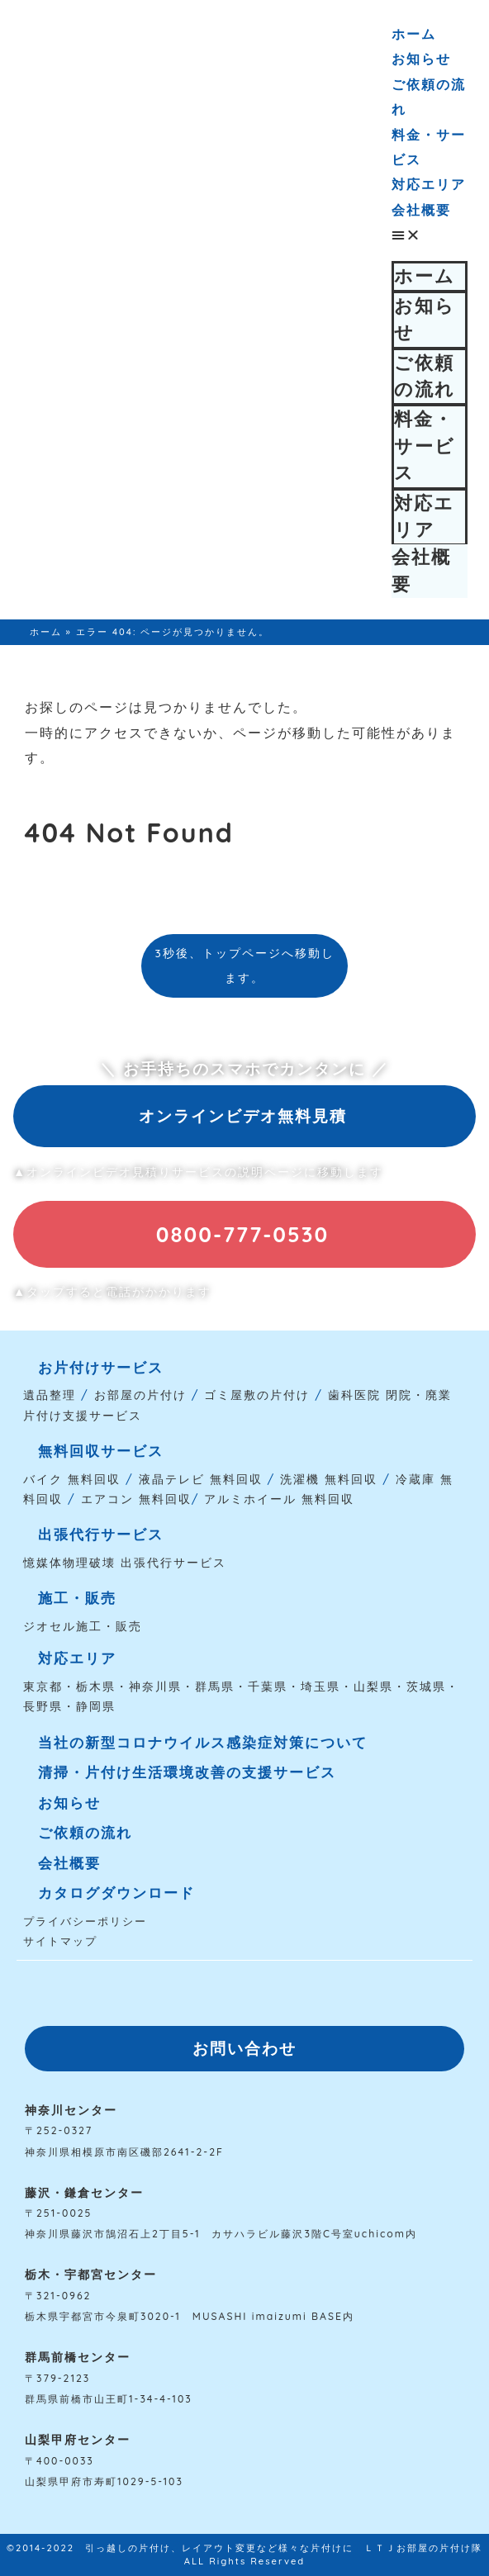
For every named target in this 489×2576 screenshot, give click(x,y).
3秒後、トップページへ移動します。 (244, 965)
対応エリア (429, 184)
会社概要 (421, 210)
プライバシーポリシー (85, 1921)
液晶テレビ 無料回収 (201, 1479)
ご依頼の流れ (424, 376)
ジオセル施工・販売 (82, 1626)
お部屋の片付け (140, 1395)
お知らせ (421, 58)
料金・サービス (424, 445)
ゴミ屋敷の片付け (257, 1395)
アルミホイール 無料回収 (279, 1499)
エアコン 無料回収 (136, 1499)
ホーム (414, 34)
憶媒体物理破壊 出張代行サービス (124, 1562)
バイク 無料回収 (72, 1479)
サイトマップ (60, 1940)
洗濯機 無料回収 (326, 1479)
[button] (430, 234)
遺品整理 (49, 1395)
